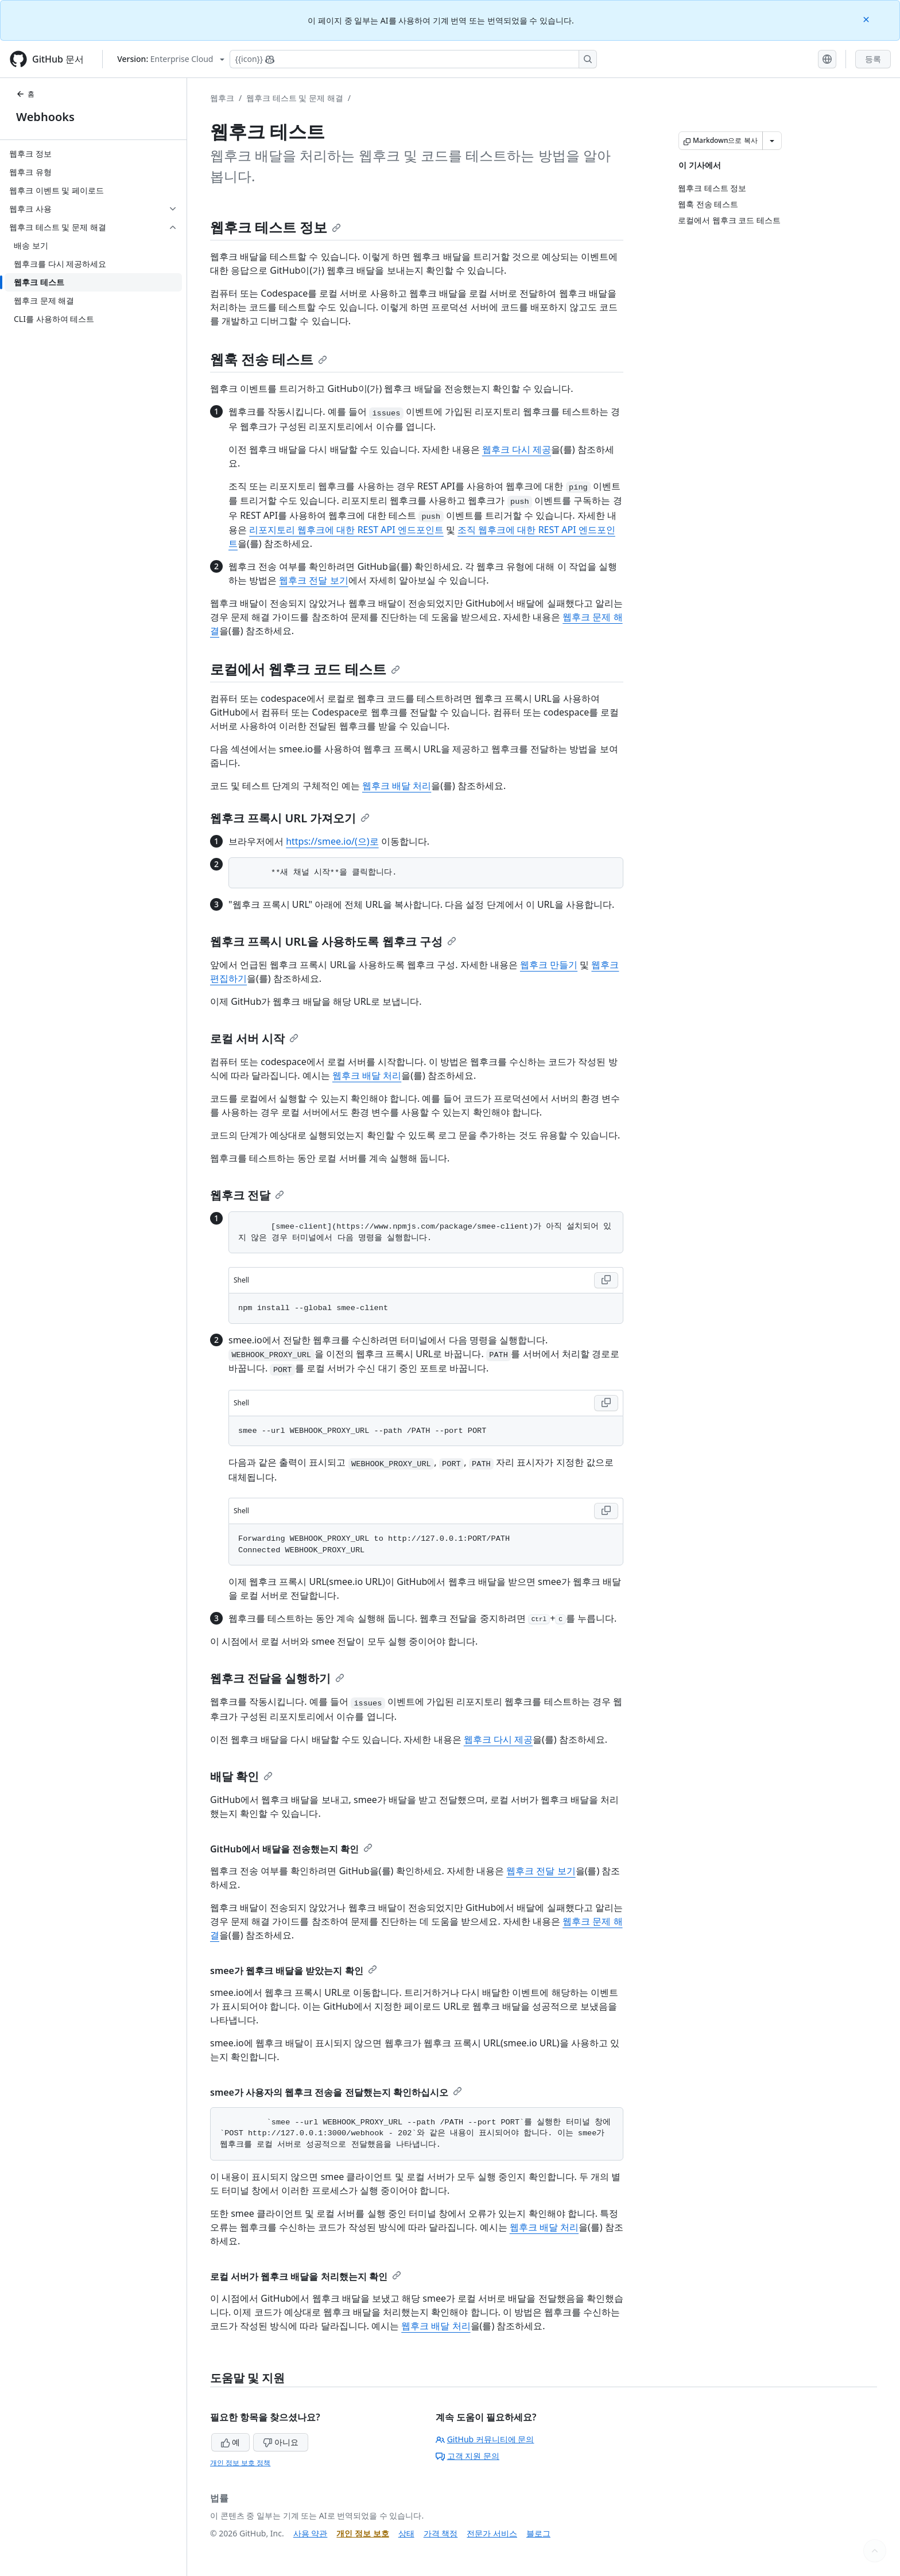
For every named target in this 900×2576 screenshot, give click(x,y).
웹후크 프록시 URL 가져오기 (290, 818)
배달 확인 (241, 1776)
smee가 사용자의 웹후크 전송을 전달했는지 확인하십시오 (336, 2092)
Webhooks (45, 117)
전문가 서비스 (492, 2533)
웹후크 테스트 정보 (275, 226)
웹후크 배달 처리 (396, 785)
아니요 (280, 2442)
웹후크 (222, 97)
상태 (406, 2533)
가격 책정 (441, 2533)
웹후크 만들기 (548, 964)
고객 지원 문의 (467, 2455)
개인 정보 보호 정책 (240, 2463)
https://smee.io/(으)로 (332, 841)
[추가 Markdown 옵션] (772, 140)
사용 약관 (310, 2533)
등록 (873, 58)
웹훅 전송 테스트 (268, 358)
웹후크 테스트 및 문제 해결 (294, 97)
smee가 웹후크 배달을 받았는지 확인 (293, 1970)
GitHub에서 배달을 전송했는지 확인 (291, 1849)
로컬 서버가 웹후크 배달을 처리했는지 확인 (305, 2276)
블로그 (538, 2533)
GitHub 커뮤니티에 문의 (485, 2439)
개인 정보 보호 (362, 2533)
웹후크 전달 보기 (313, 580)
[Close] (867, 18)
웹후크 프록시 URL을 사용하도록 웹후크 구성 (333, 941)
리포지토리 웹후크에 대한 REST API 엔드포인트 (346, 529)
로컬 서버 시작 (254, 1038)
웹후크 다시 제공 (516, 449)
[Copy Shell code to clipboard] (606, 1280)
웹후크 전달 (247, 1195)
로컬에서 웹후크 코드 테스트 (305, 668)
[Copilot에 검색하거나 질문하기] (413, 59)
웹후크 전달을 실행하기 (277, 1678)
